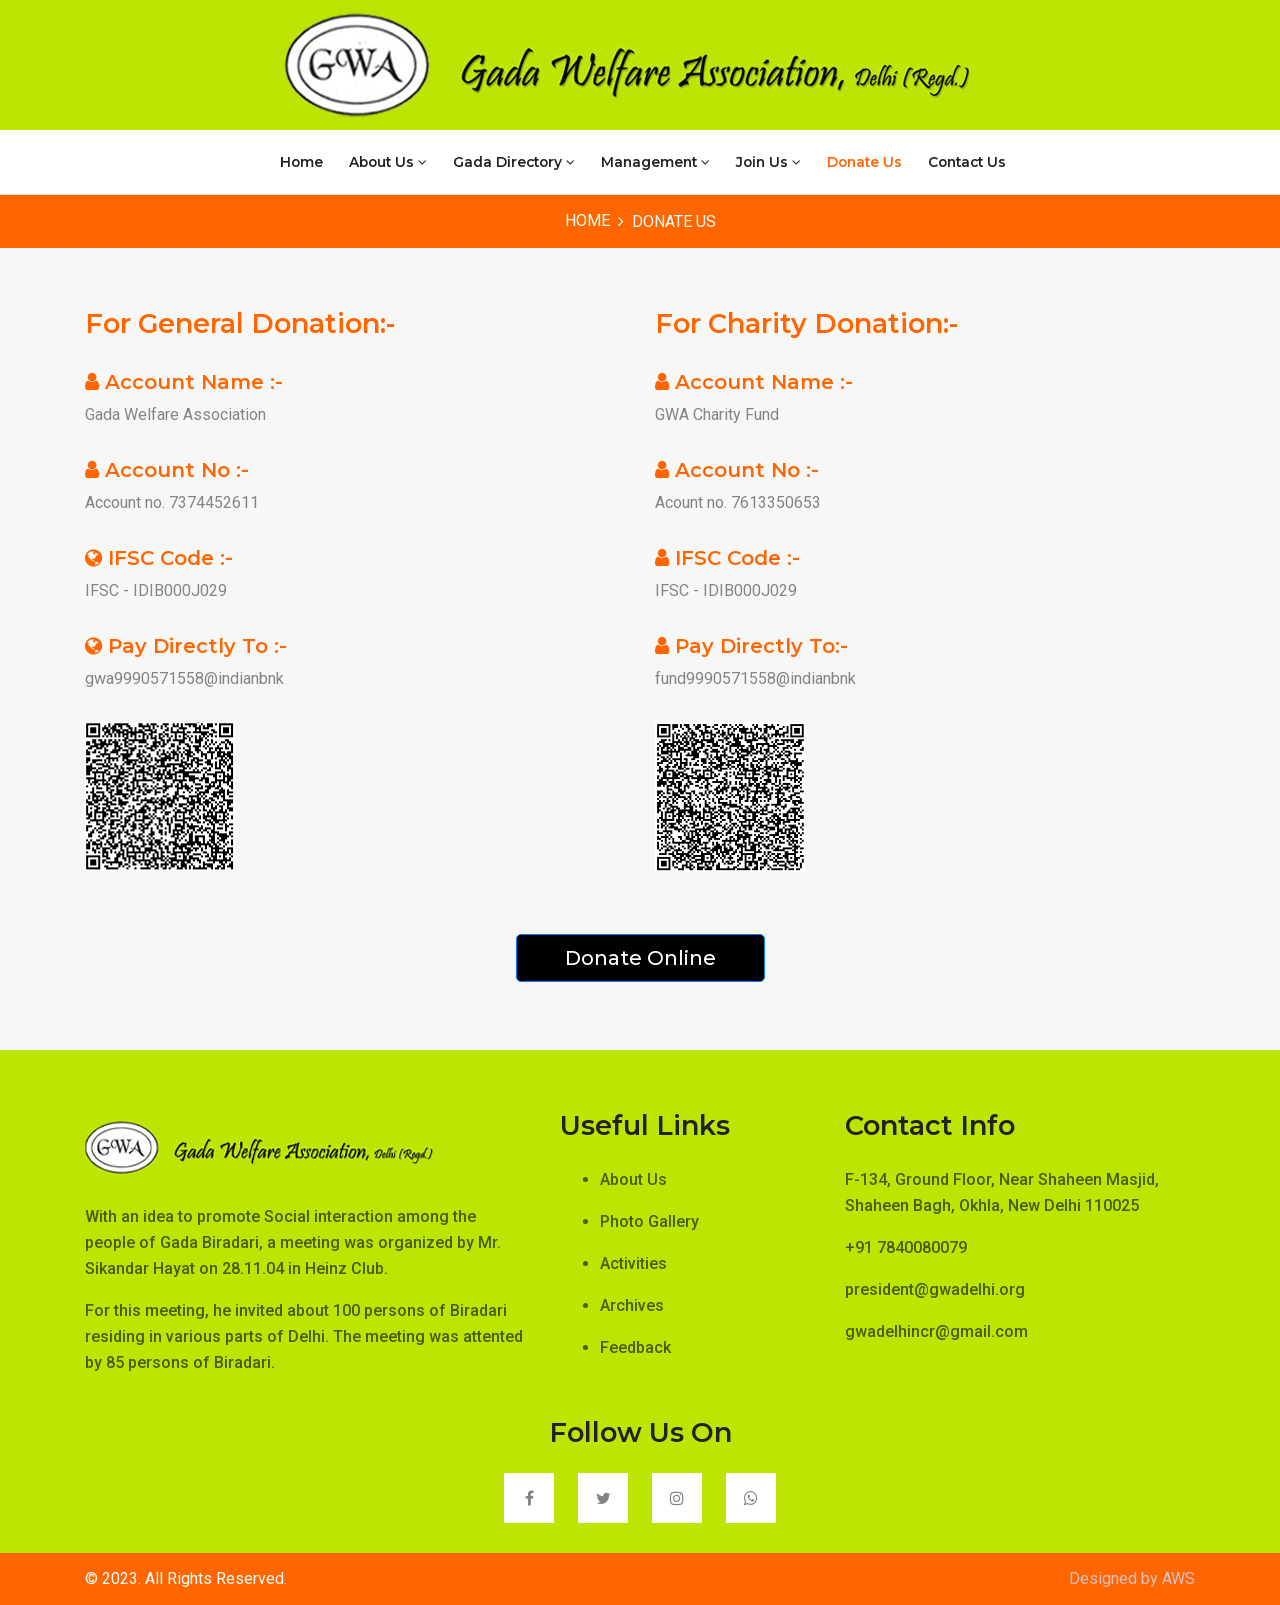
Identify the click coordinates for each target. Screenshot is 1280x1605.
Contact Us (967, 162)
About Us (388, 162)
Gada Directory (514, 162)
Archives (632, 1305)
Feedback (635, 1347)
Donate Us (864, 162)
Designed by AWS (1132, 1578)
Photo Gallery (649, 1221)
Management (655, 162)
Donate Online (640, 958)
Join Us (768, 162)
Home (301, 162)
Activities (633, 1263)
